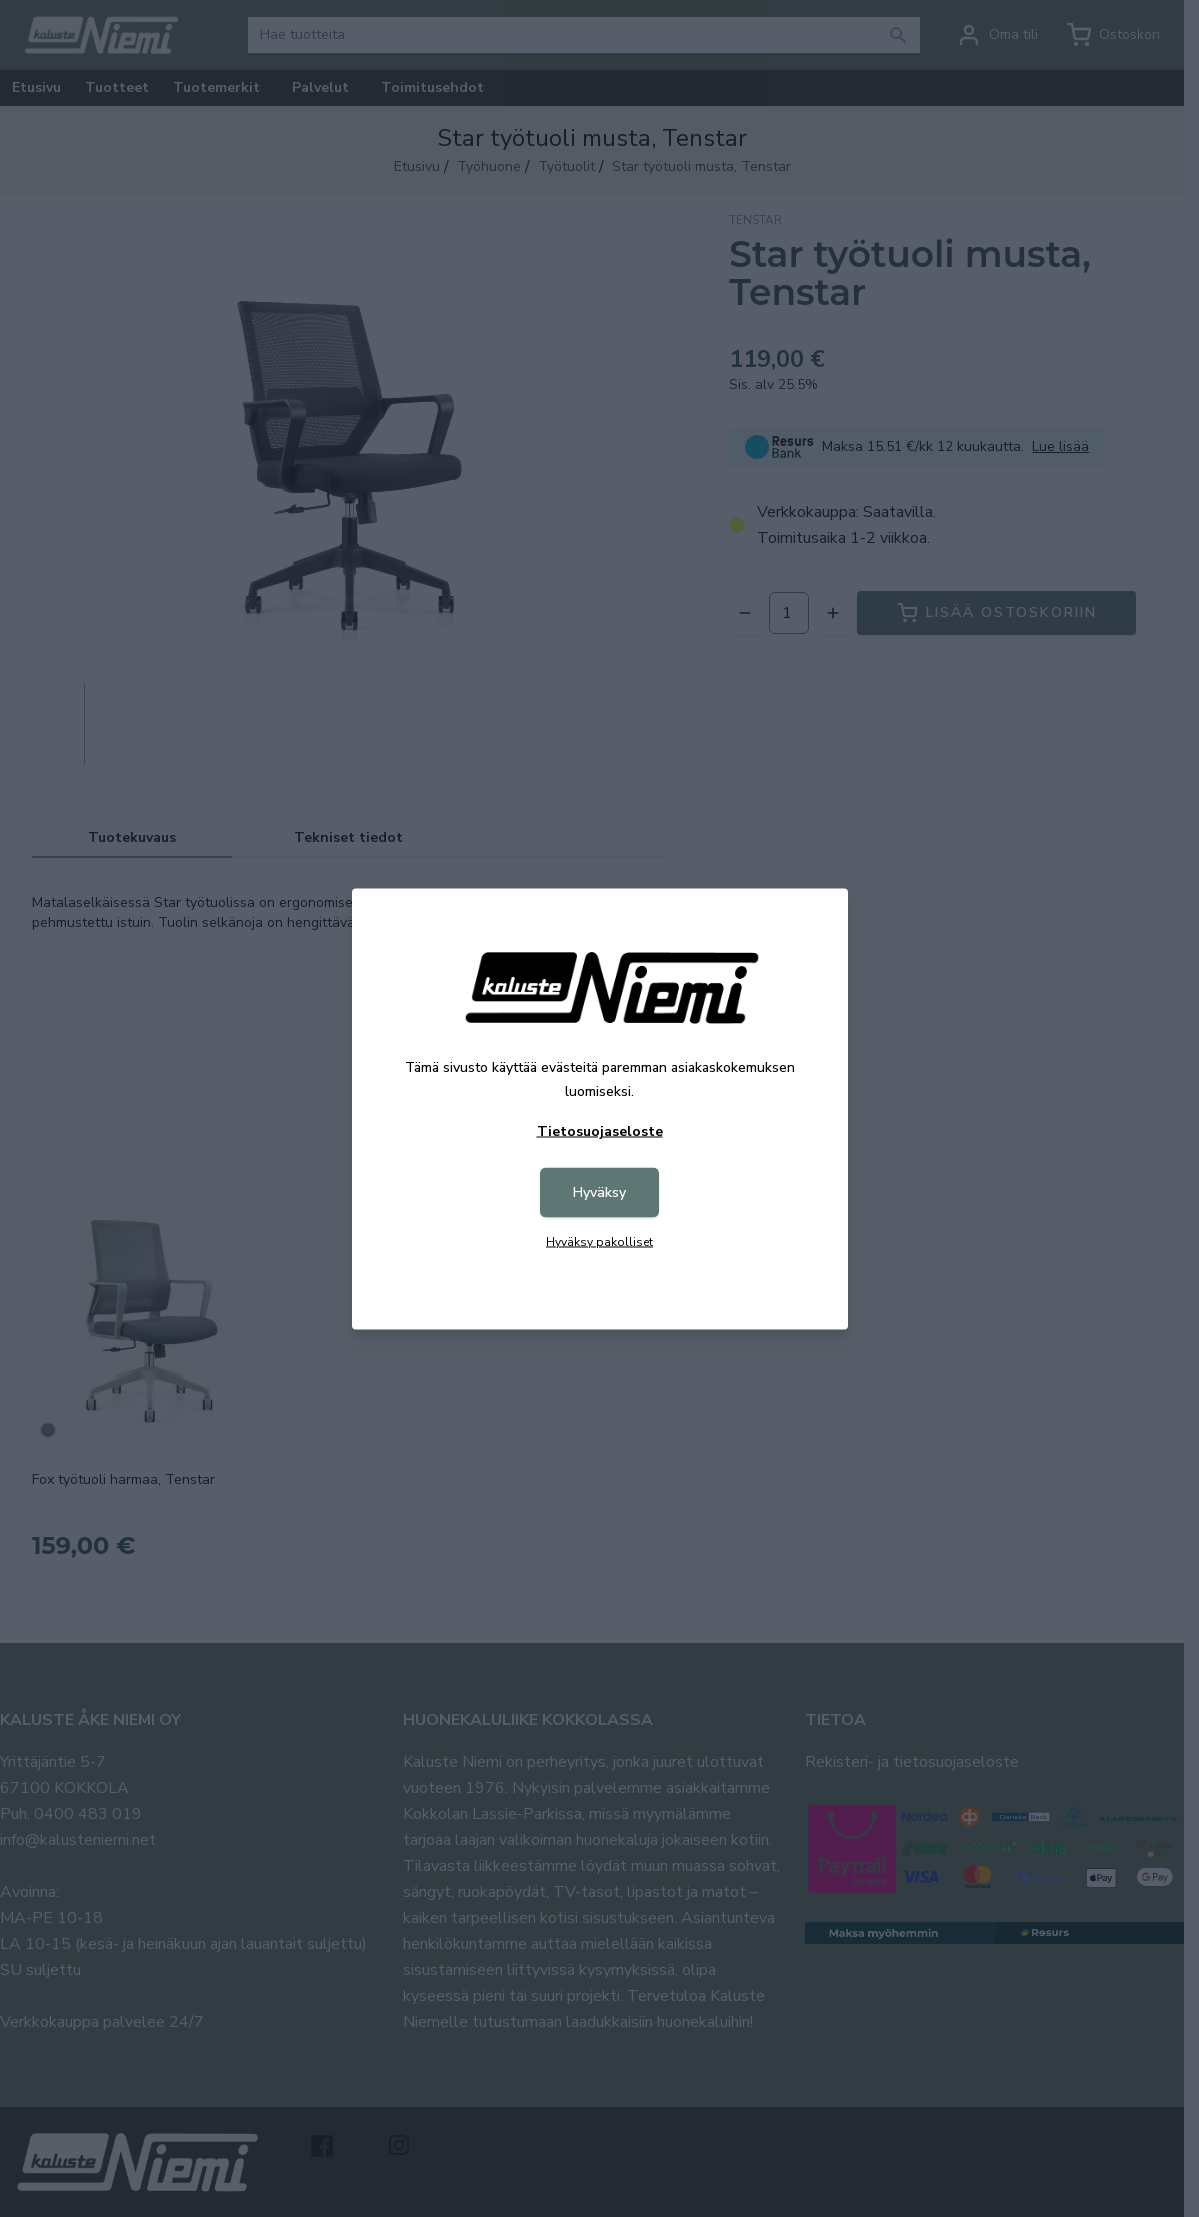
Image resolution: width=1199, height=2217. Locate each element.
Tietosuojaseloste (600, 1130)
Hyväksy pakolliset (599, 1241)
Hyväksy (599, 1191)
